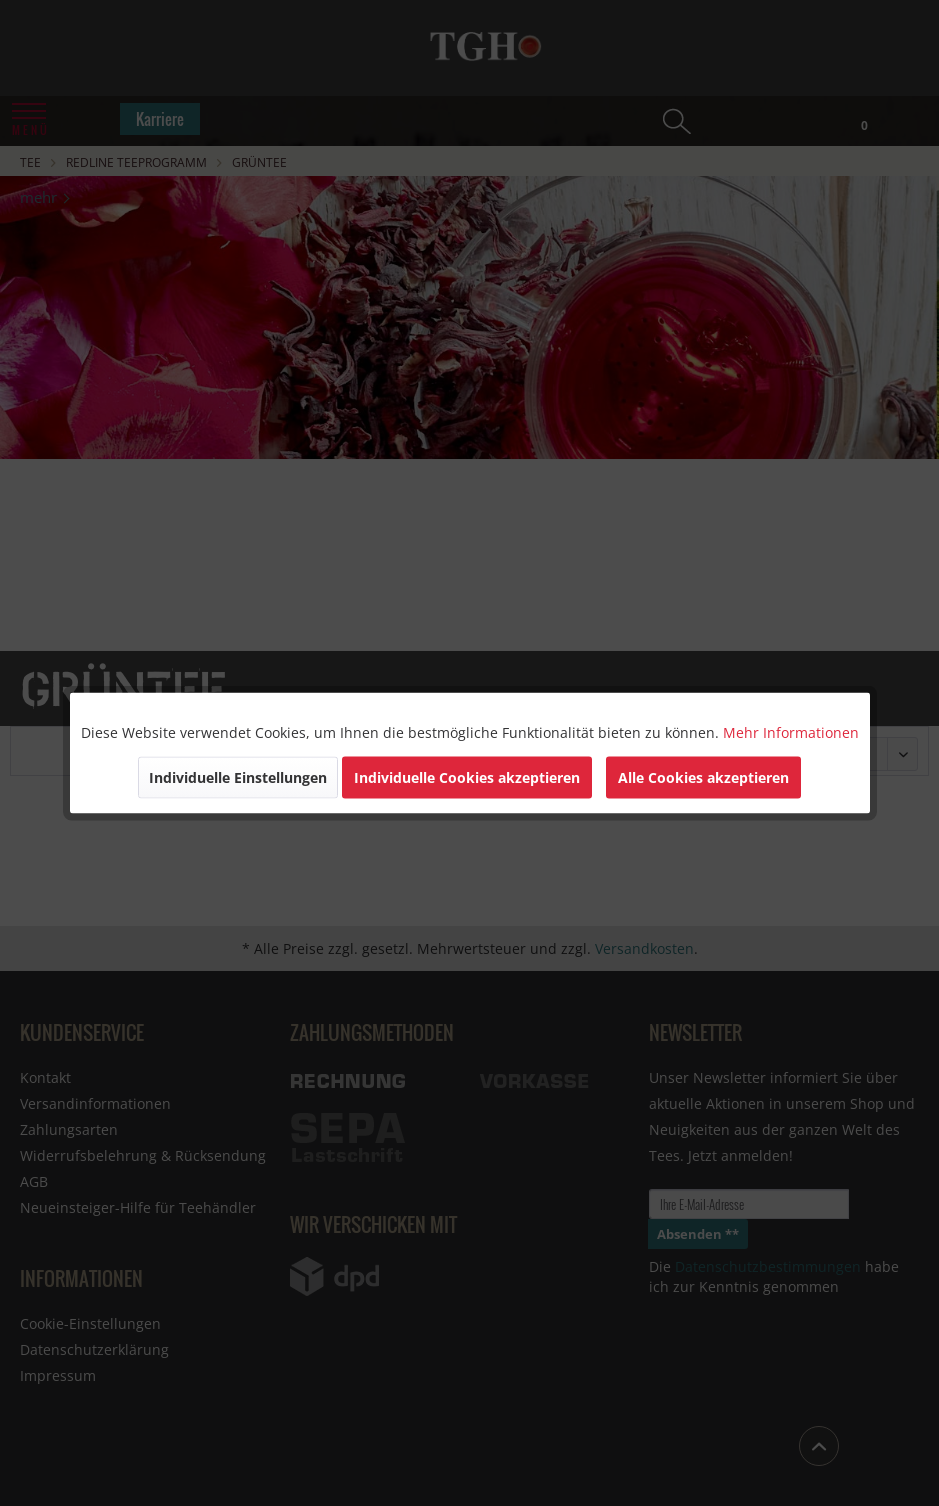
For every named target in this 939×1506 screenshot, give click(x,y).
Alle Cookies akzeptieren (703, 777)
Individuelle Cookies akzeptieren (467, 777)
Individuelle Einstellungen (238, 777)
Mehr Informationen (791, 732)
